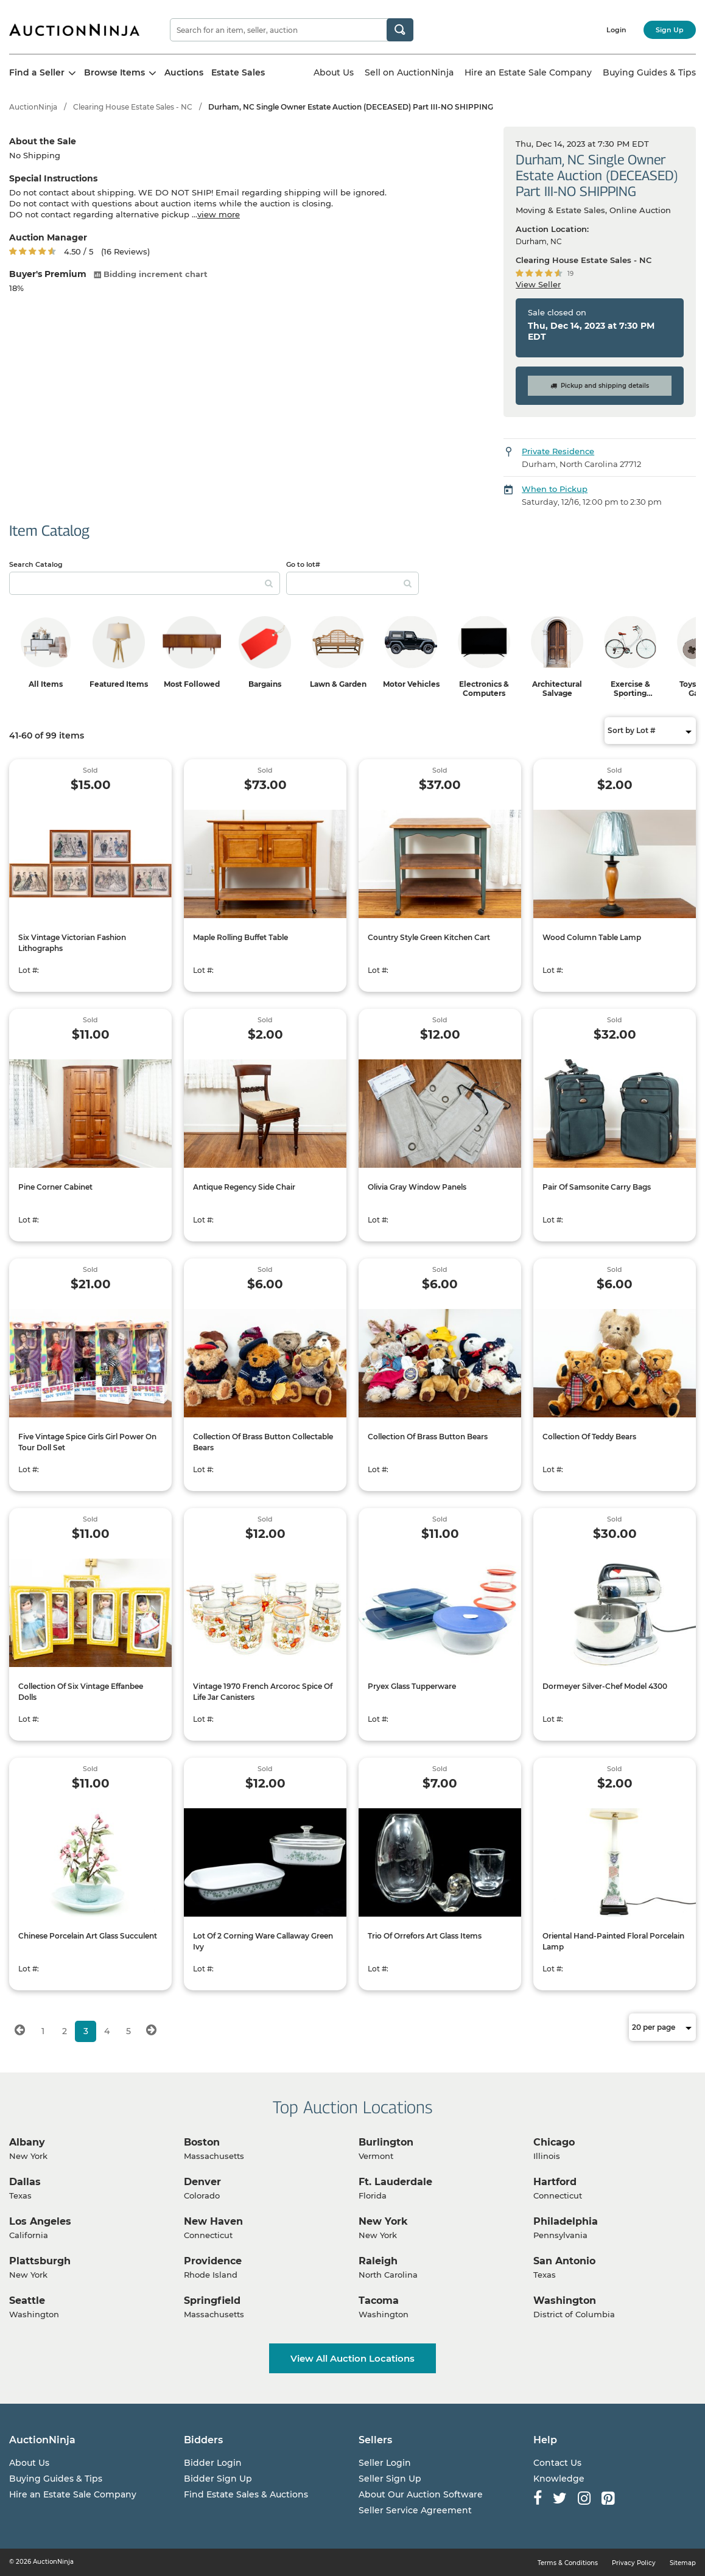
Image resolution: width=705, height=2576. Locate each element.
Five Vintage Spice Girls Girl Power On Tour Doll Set (87, 1442)
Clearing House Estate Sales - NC (132, 106)
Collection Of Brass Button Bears (428, 1436)
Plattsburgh (40, 2261)
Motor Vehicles (411, 684)
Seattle (27, 2300)
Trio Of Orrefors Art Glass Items (425, 1935)
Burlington (386, 2142)
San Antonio (564, 2261)
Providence (213, 2261)
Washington (564, 2300)
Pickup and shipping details (599, 386)
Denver (202, 2182)
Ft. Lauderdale (395, 2182)
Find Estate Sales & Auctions (246, 2494)
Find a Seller (42, 72)
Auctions (183, 72)
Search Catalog (36, 564)
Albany (27, 2142)
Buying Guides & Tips (649, 72)
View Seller (538, 284)
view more (218, 214)
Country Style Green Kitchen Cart (429, 937)
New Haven (213, 2221)
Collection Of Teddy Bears (589, 1436)
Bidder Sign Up (218, 2478)
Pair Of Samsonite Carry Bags (596, 1186)
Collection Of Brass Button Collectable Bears (263, 1442)
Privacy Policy (634, 2563)
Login (616, 30)
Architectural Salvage (557, 688)
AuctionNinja (33, 106)
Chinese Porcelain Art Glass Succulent (87, 1935)
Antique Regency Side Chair (244, 1186)
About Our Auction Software (421, 2494)
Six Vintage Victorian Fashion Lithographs (72, 943)
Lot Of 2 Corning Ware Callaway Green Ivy (263, 1941)
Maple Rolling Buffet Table (240, 937)
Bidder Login (213, 2462)
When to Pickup (555, 489)
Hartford (555, 2182)
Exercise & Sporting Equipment (630, 693)
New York (383, 2221)
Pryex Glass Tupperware (412, 1686)
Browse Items (120, 72)
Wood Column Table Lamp (591, 937)
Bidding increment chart (151, 274)
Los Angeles (40, 2221)
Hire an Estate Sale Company (528, 72)
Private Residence (558, 451)
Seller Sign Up (390, 2478)
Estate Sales (238, 72)
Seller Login (385, 2462)
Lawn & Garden (338, 684)
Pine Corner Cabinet (55, 1186)
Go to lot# (303, 564)
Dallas (25, 2182)
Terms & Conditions (568, 2563)
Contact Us (557, 2462)
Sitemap (683, 2563)
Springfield (212, 2300)
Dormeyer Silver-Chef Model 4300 (604, 1686)
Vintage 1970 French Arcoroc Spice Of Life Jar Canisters (262, 1692)
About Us (334, 72)
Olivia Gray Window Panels (417, 1186)
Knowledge (558, 2478)
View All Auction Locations (352, 2358)
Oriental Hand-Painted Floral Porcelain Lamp (613, 1941)
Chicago (554, 2142)
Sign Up (670, 30)
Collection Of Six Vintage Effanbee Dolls (80, 1692)
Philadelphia (565, 2221)
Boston (202, 2142)
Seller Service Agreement (415, 2510)
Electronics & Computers (484, 688)
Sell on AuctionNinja (409, 72)
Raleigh (378, 2261)
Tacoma (379, 2300)
